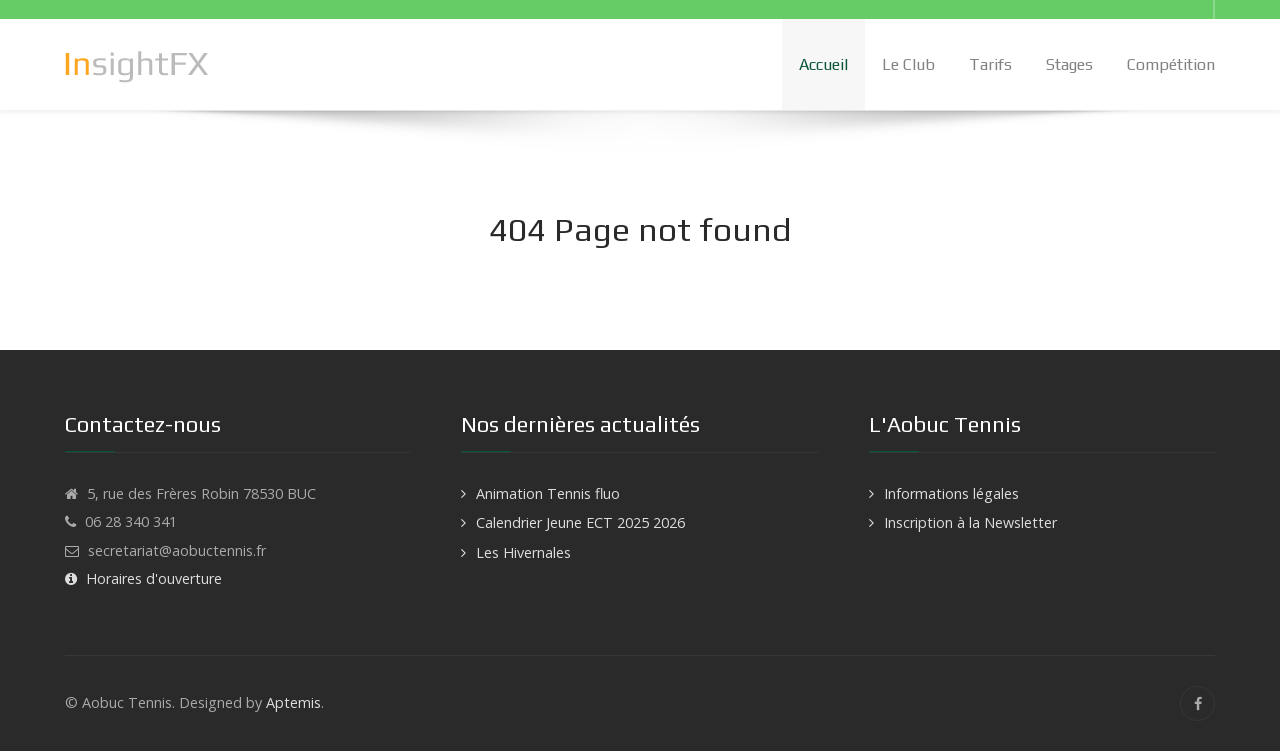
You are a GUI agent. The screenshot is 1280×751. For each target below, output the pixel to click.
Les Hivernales (523, 552)
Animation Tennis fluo (548, 493)
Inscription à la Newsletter (970, 522)
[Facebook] (1197, 703)
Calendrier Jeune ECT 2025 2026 (580, 522)
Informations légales (951, 493)
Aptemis (293, 702)
